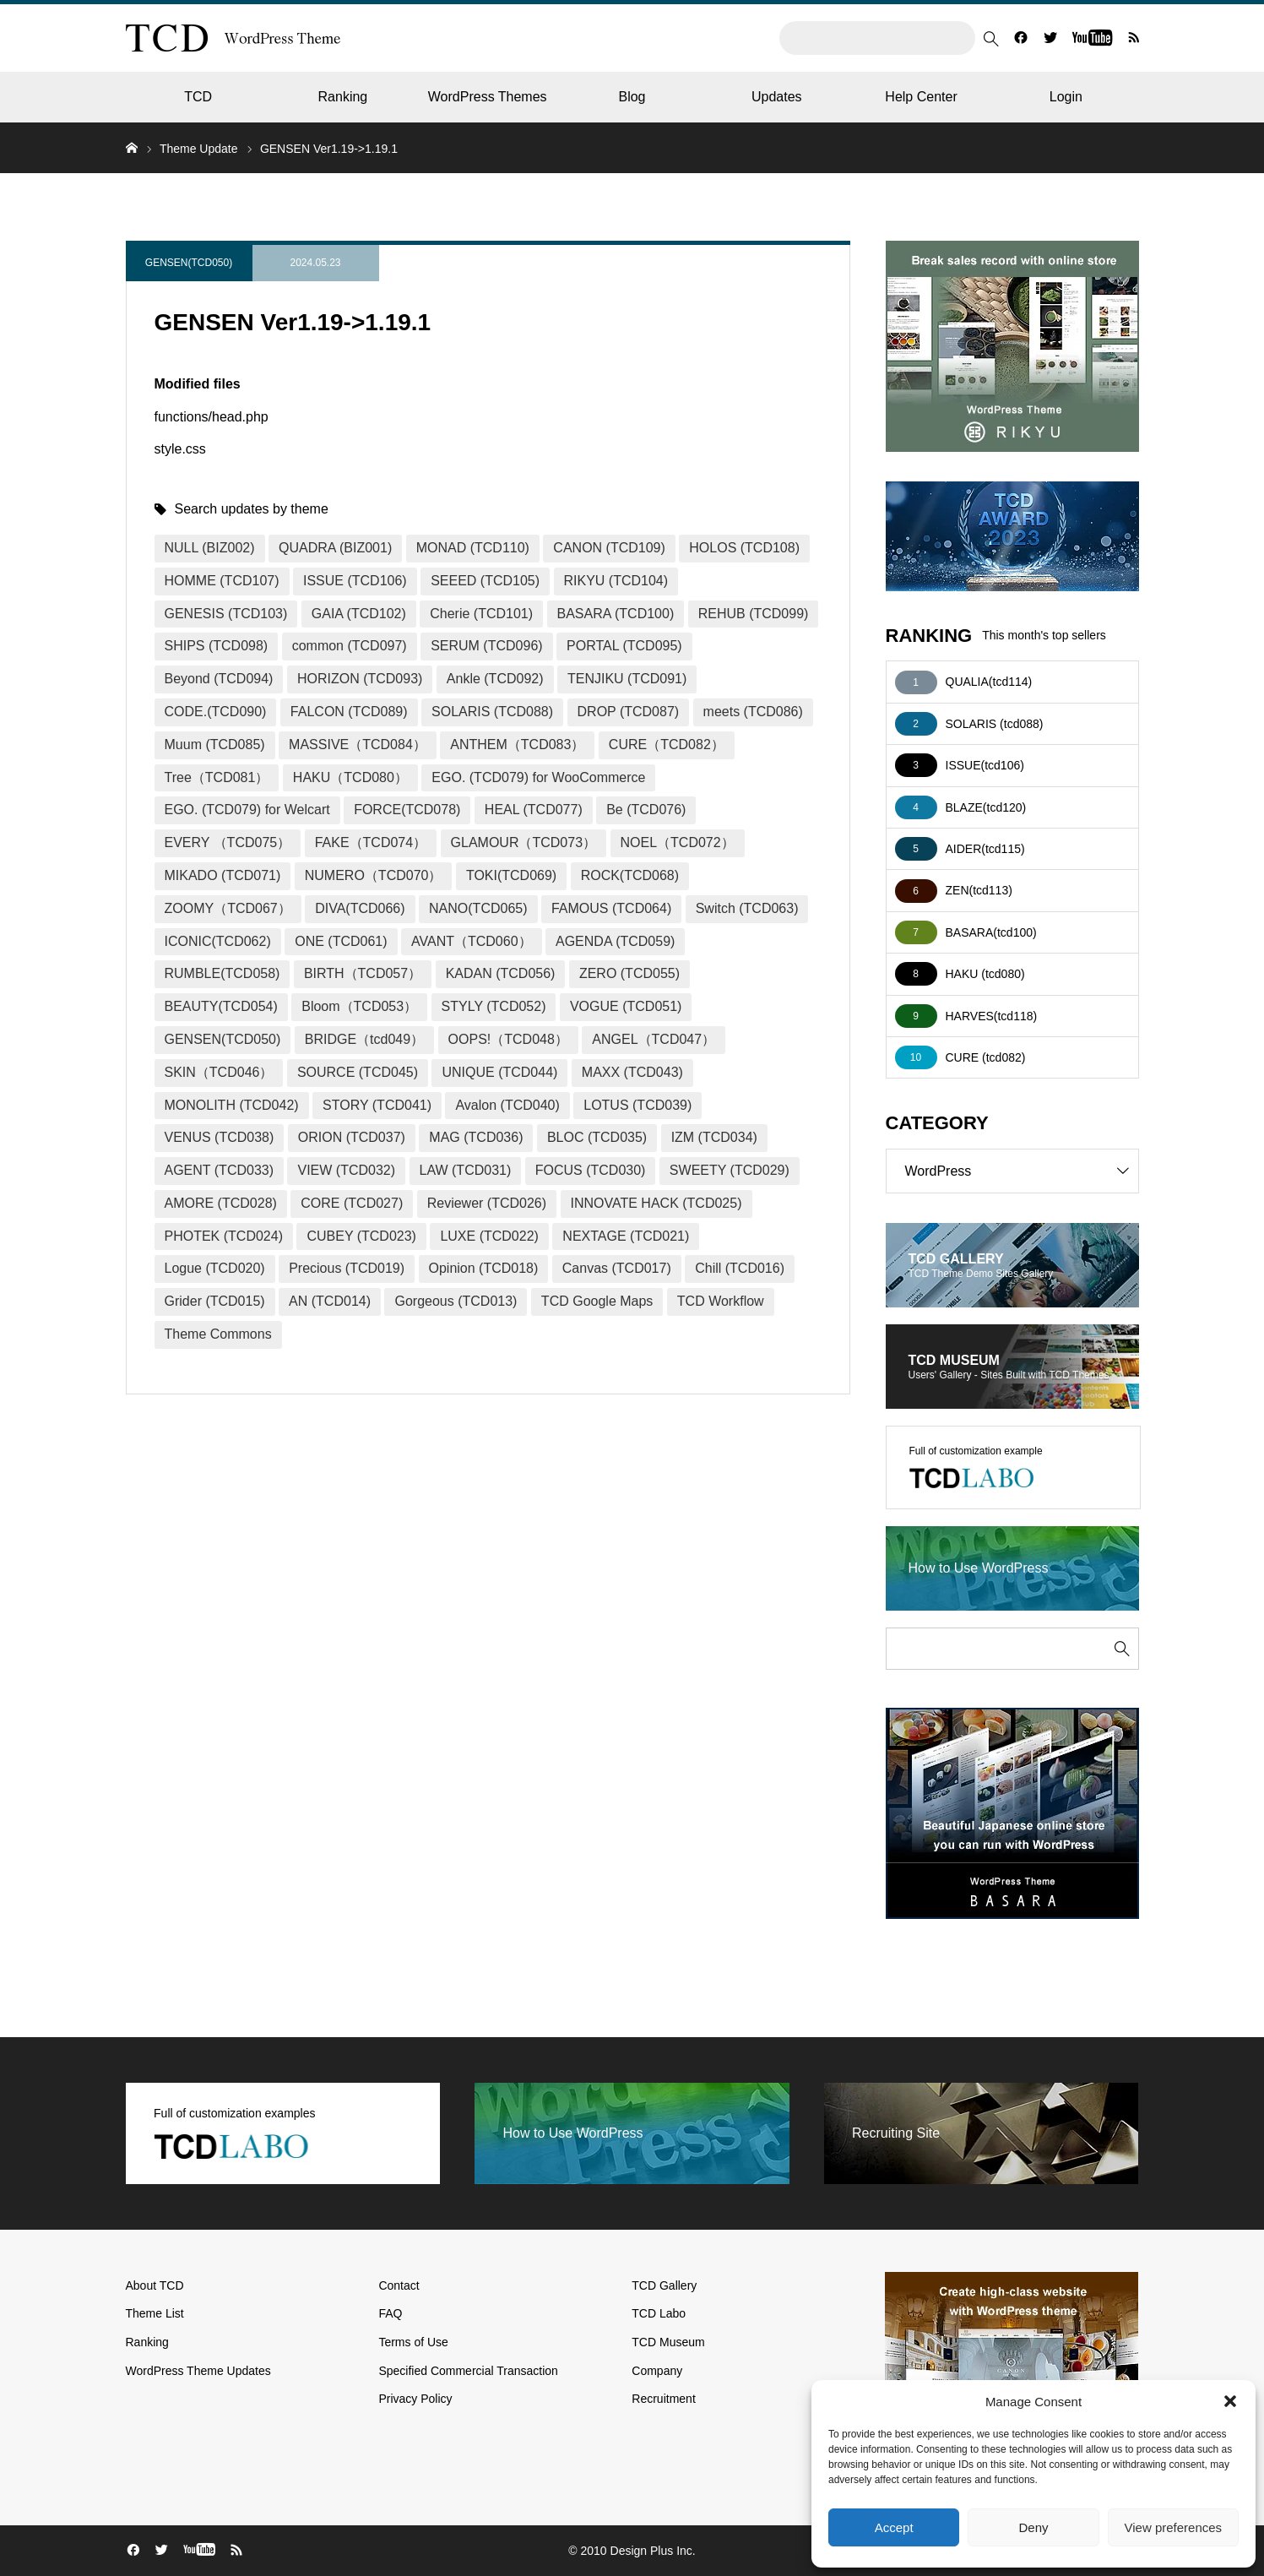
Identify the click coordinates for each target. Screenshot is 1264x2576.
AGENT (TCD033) (219, 1170)
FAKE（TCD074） (370, 842)
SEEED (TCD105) (485, 580)
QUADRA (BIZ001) (335, 548)
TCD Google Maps (597, 1301)
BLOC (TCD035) (597, 1137)
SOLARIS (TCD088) (492, 711)
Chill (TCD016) (739, 1268)
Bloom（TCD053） (359, 1006)
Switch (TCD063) (747, 908)
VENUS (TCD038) (219, 1137)
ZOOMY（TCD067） (228, 908)
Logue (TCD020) (215, 1268)
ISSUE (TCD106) (355, 580)
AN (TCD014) (330, 1301)
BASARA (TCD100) (616, 613)
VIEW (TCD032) (346, 1170)
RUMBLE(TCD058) (222, 973)
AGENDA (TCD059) (615, 941)
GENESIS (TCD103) (226, 613)
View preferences (1174, 2527)
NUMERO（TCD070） (373, 875)
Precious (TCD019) (346, 1268)
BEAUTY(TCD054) (221, 1006)
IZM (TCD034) (714, 1137)
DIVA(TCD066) (359, 908)
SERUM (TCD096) (486, 646)
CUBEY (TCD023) (361, 1236)
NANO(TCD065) (478, 908)
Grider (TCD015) (215, 1301)
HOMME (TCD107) (222, 580)
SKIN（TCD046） (219, 1072)
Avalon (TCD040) (507, 1105)
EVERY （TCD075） (228, 842)
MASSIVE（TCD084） (357, 744)
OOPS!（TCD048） (508, 1039)
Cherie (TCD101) (481, 613)
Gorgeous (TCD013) (455, 1301)
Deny (1033, 2527)
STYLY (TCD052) (494, 1006)
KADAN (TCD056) (501, 973)
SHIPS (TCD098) (217, 646)
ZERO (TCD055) (629, 973)
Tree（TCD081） (217, 777)
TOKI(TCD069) (511, 875)
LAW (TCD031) (466, 1170)
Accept (894, 2527)
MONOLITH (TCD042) (232, 1105)
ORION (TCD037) (351, 1137)
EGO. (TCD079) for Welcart (247, 809)
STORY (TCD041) (377, 1105)
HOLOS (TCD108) (744, 548)
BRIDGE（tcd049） (364, 1039)
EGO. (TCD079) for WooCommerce (538, 777)
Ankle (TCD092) (495, 678)
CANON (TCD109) (609, 548)
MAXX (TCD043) (632, 1072)
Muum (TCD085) (215, 744)
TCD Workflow (720, 1301)
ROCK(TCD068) (630, 875)
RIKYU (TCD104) (616, 580)
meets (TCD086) (753, 711)
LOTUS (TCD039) (637, 1105)
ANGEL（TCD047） (653, 1039)
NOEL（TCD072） (678, 842)
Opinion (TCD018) (484, 1268)
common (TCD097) (349, 646)
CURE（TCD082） (666, 744)
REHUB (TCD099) (753, 613)
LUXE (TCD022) (489, 1236)
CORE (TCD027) (352, 1203)
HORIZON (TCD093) (359, 678)
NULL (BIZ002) (210, 548)
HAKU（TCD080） (350, 777)
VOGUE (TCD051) (625, 1006)
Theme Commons (218, 1334)
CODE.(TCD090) (216, 711)
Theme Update (199, 148)
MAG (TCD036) (476, 1137)
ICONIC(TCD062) (218, 941)
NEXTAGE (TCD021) (625, 1236)
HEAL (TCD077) (534, 809)
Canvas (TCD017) (616, 1268)
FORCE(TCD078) (407, 809)
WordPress (1021, 1171)
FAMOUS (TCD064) (611, 908)
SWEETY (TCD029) (729, 1170)
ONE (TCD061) (341, 941)
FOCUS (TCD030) (590, 1170)
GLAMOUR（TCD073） (523, 842)
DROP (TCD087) (629, 711)
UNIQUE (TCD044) (499, 1072)
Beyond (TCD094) (219, 678)
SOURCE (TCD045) (357, 1072)
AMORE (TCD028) (221, 1203)
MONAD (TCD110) (472, 548)
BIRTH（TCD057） (362, 973)
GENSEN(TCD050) (188, 263)
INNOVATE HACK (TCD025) (656, 1203)
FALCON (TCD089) (349, 711)
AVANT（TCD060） (471, 941)
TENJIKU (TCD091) (626, 678)
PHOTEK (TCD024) (224, 1236)
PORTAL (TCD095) (624, 646)
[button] (1230, 2401)
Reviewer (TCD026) (486, 1203)
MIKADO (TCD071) (223, 875)
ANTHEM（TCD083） (517, 744)
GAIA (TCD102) (359, 613)
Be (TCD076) (646, 809)
